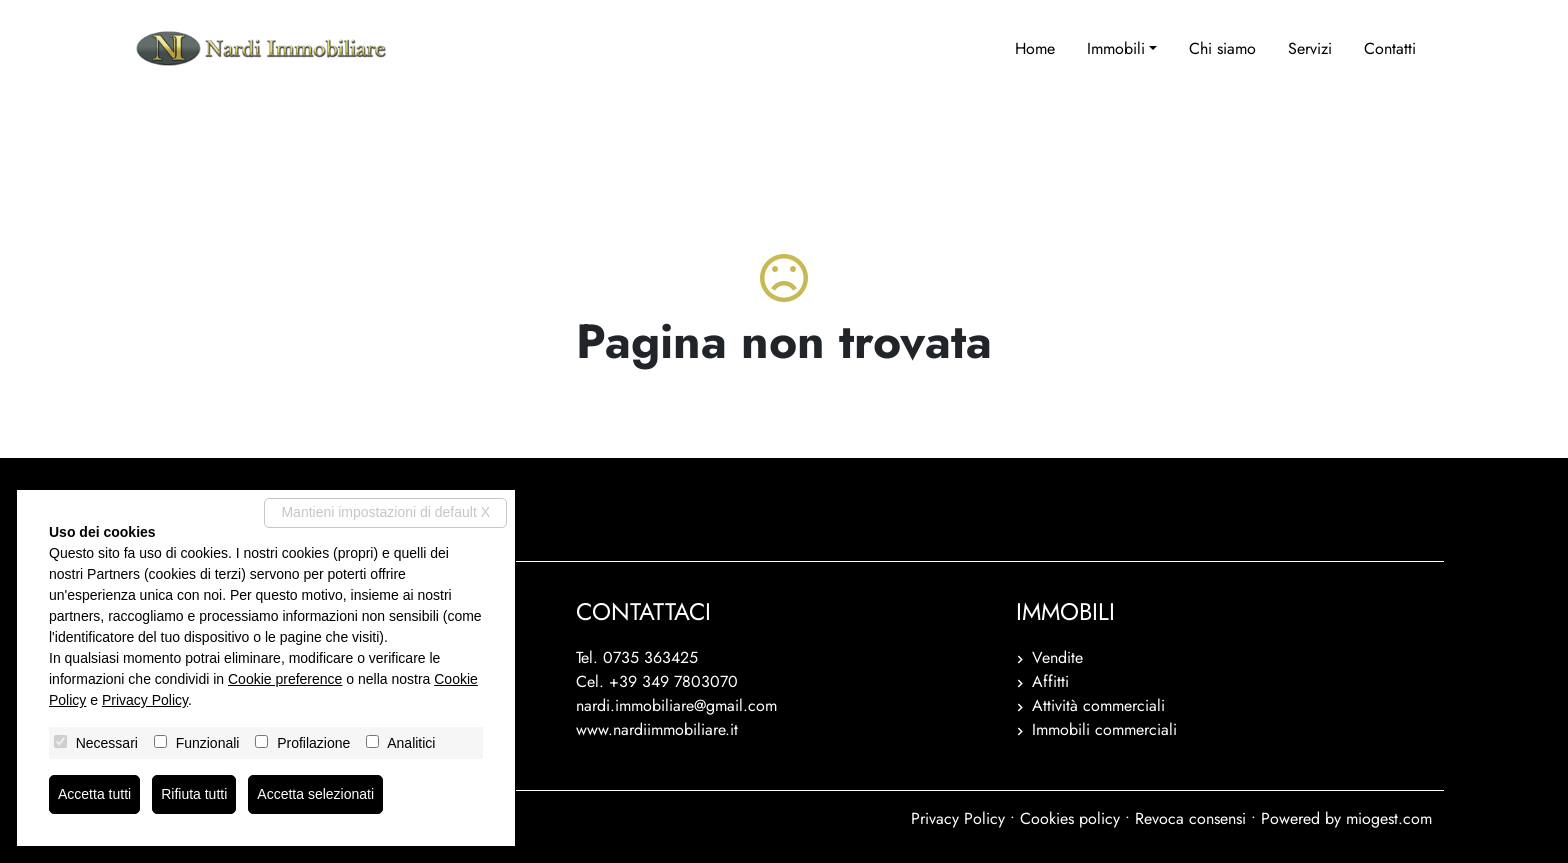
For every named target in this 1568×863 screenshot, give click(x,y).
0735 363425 (650, 657)
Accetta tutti (94, 794)
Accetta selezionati (315, 794)
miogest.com (1389, 818)
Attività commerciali (1098, 705)
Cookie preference (285, 679)
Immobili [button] (1116, 48)
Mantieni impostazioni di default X (385, 512)
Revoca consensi (1190, 818)
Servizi (1310, 48)
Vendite (1057, 657)
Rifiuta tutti (194, 794)
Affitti (1050, 681)
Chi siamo (1222, 48)
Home (1035, 48)
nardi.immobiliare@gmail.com (676, 705)
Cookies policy (1070, 818)
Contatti (1390, 48)
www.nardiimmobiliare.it (657, 729)
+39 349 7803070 (673, 681)
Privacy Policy (958, 818)
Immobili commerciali (1104, 729)
